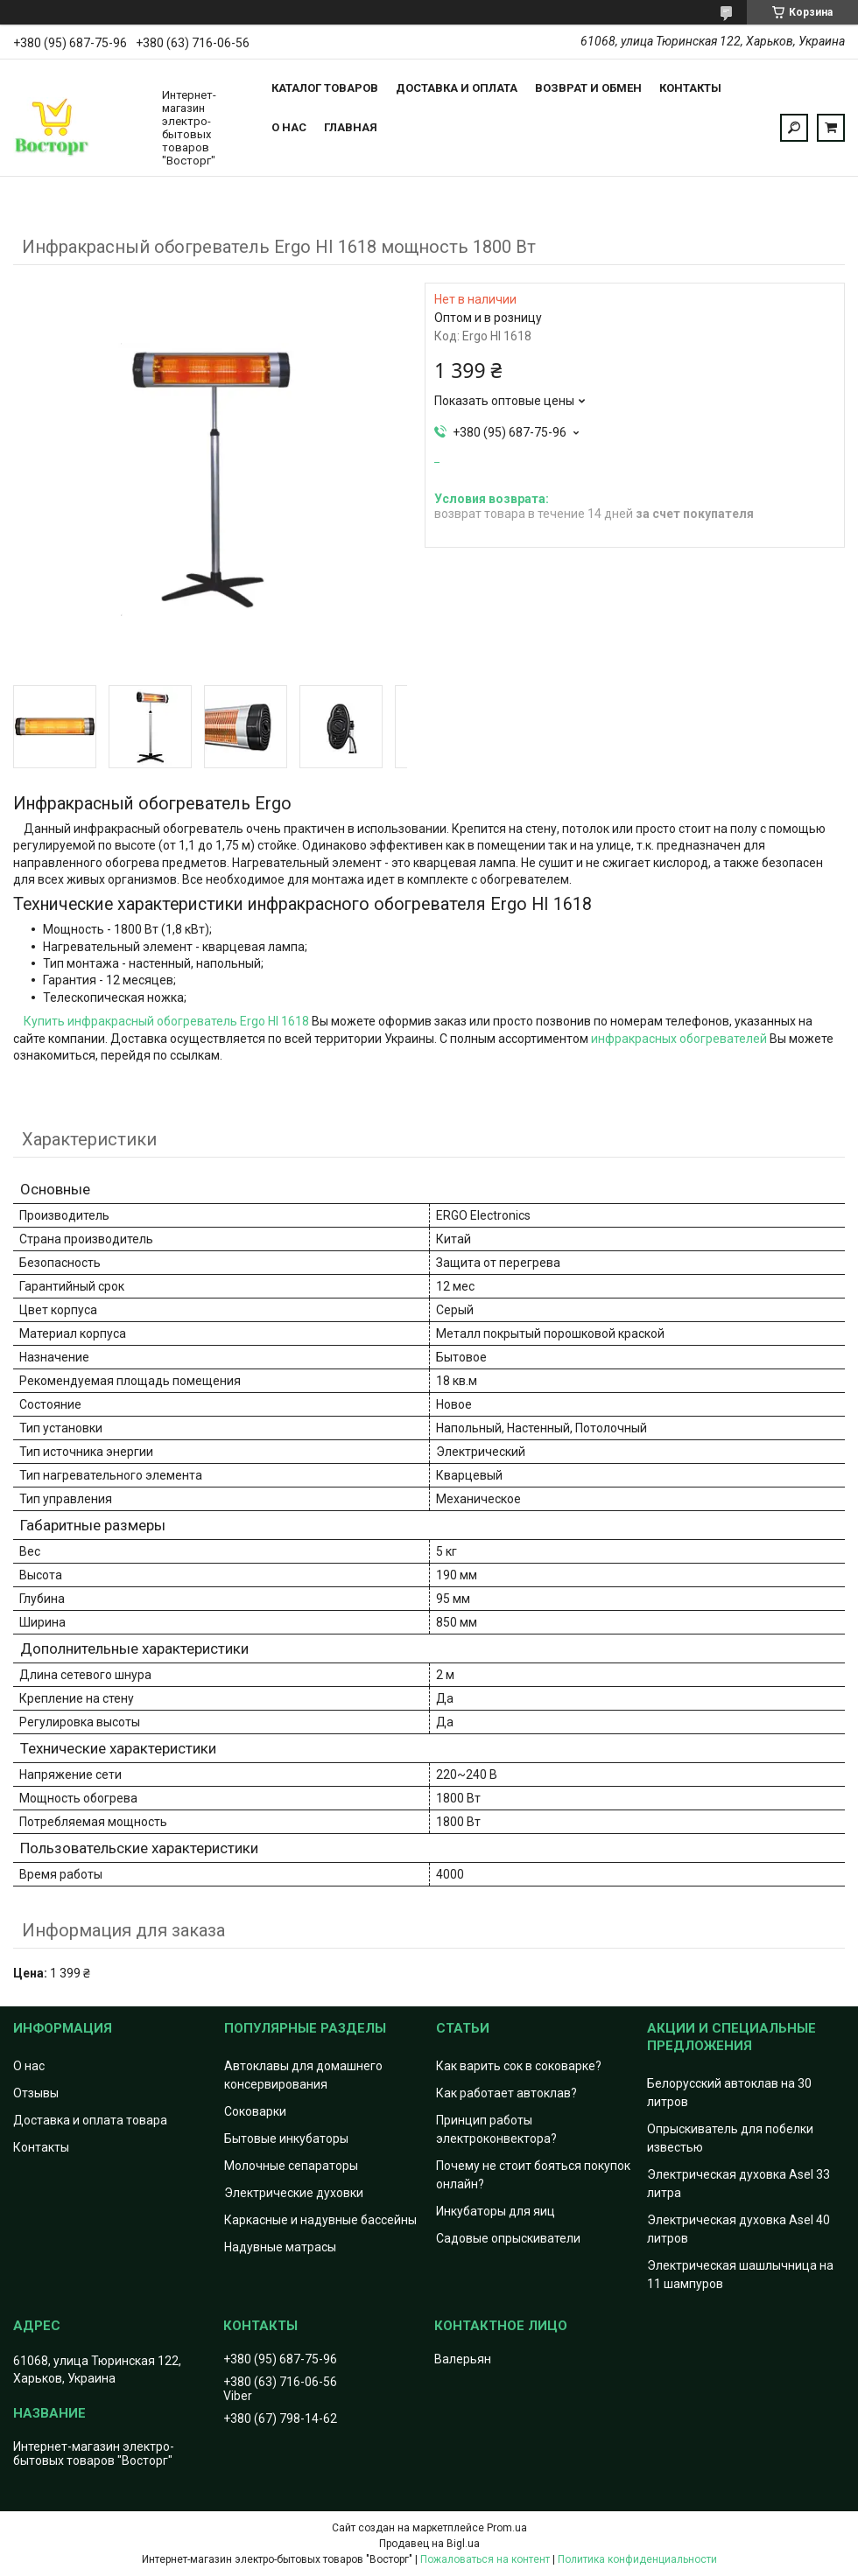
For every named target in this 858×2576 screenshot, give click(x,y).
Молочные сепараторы (291, 2166)
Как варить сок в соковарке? (518, 2066)
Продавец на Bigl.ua (429, 2544)
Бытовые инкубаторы (286, 2139)
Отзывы (36, 2093)
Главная (350, 127)
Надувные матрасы (280, 2247)
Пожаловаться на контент (485, 2559)
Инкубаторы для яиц (495, 2211)
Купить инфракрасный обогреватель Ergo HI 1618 (166, 1021)
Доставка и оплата (456, 87)
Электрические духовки (293, 2193)
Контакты (690, 87)
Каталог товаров (324, 87)
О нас (288, 127)
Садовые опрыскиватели (508, 2238)
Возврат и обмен (588, 87)
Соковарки (255, 2111)
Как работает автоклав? (506, 2093)
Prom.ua (507, 2528)
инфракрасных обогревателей (679, 1039)
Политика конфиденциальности (637, 2559)
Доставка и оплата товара (90, 2120)
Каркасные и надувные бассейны (320, 2220)
